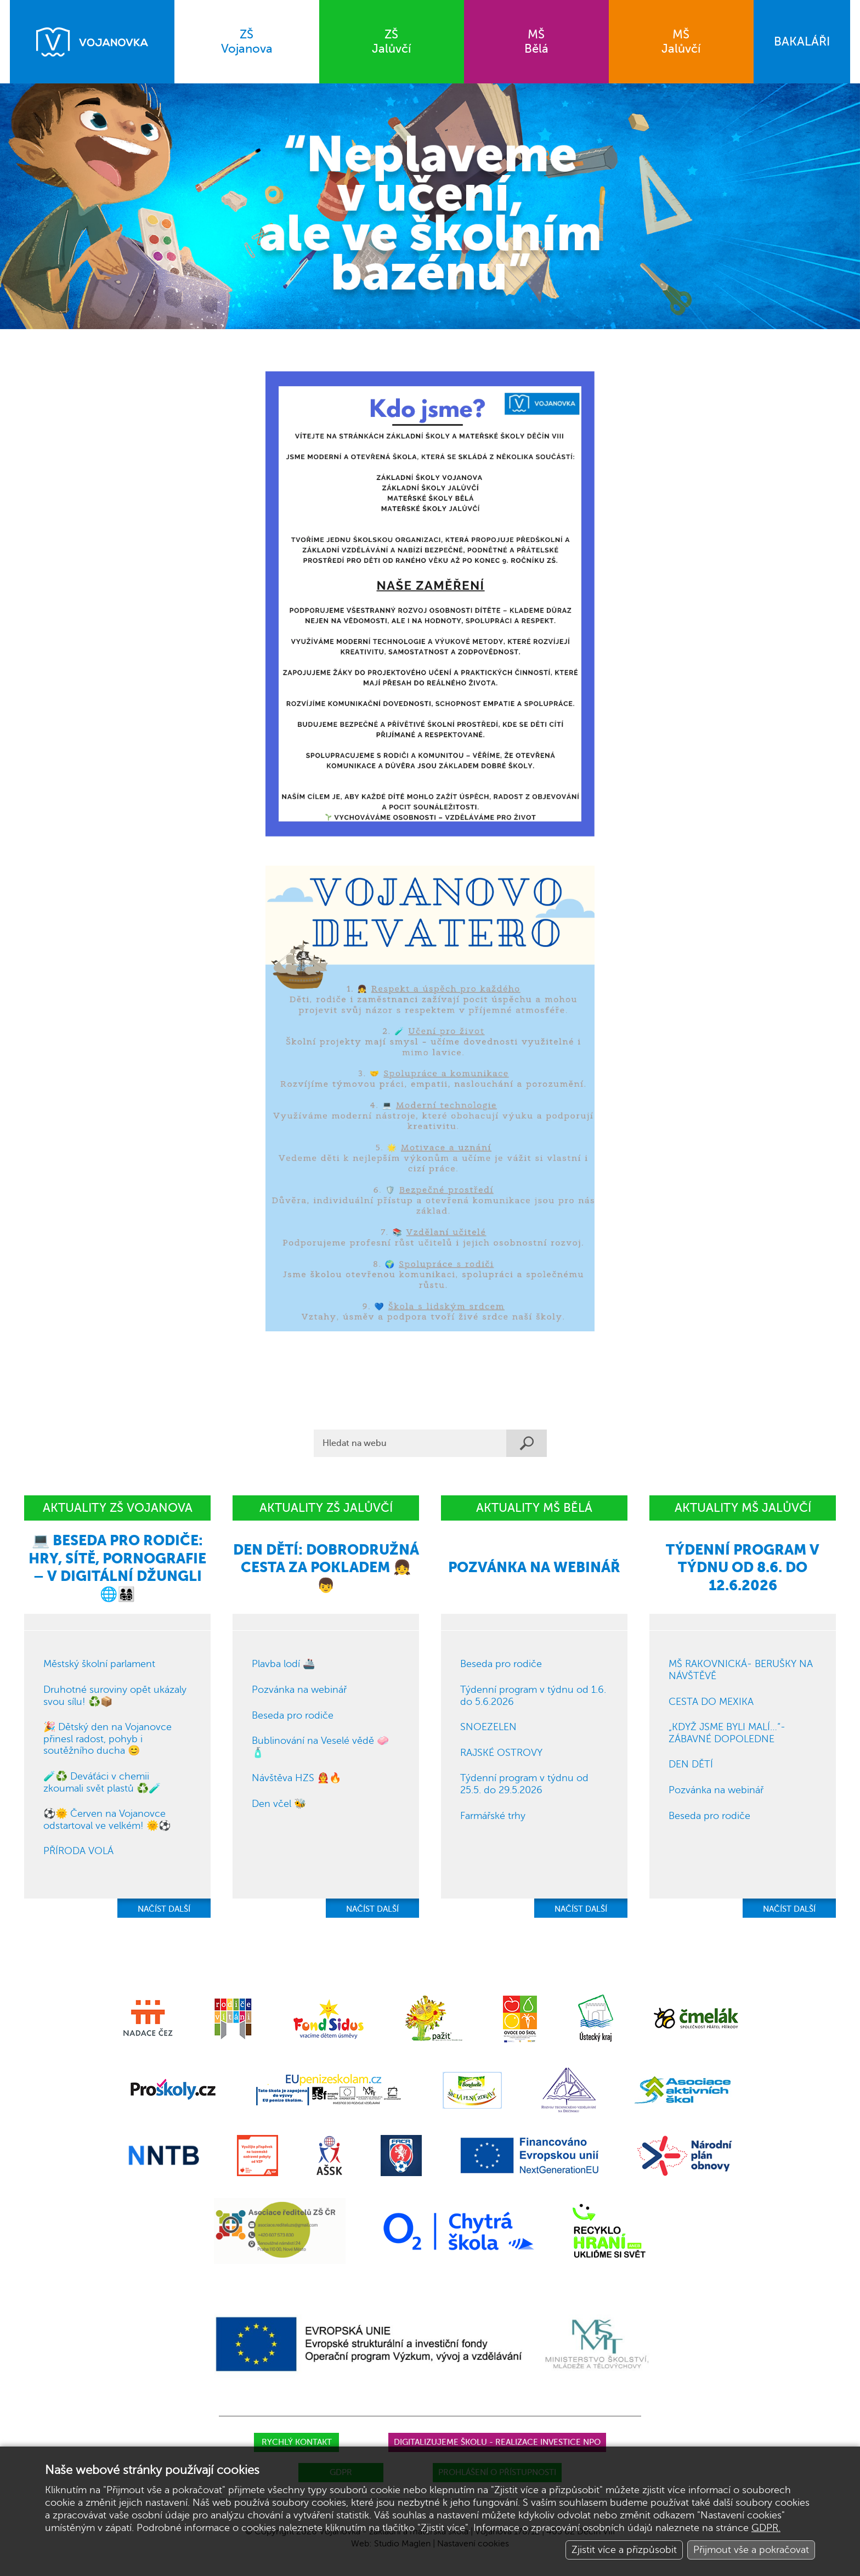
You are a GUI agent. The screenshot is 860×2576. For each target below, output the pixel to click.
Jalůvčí (391, 41)
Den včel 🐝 (279, 1803)
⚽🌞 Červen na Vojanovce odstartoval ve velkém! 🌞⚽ (107, 1819)
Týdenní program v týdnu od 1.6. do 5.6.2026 (533, 1695)
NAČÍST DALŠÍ (164, 1909)
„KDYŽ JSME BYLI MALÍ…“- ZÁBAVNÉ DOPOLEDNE (727, 1732)
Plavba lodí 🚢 (283, 1663)
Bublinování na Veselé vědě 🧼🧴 (320, 1746)
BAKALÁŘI (802, 41)
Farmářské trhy (492, 1815)
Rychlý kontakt (297, 2442)
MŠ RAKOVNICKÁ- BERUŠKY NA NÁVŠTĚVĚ (741, 1669)
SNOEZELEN (488, 1726)
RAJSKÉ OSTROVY (501, 1752)
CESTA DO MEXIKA (711, 1701)
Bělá (536, 41)
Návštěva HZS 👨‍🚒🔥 (296, 1777)
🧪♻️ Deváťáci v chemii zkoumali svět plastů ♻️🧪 (102, 1782)
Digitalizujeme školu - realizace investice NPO (497, 2442)
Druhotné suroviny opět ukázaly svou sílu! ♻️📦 (114, 1695)
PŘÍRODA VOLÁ (78, 1850)
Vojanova (246, 41)
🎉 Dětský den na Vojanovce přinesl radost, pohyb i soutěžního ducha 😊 (107, 1738)
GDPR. (765, 2527)
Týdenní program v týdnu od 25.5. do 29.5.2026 (524, 1783)
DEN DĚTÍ (691, 1764)
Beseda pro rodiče (292, 1715)
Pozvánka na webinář (299, 1689)
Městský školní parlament (99, 1663)
